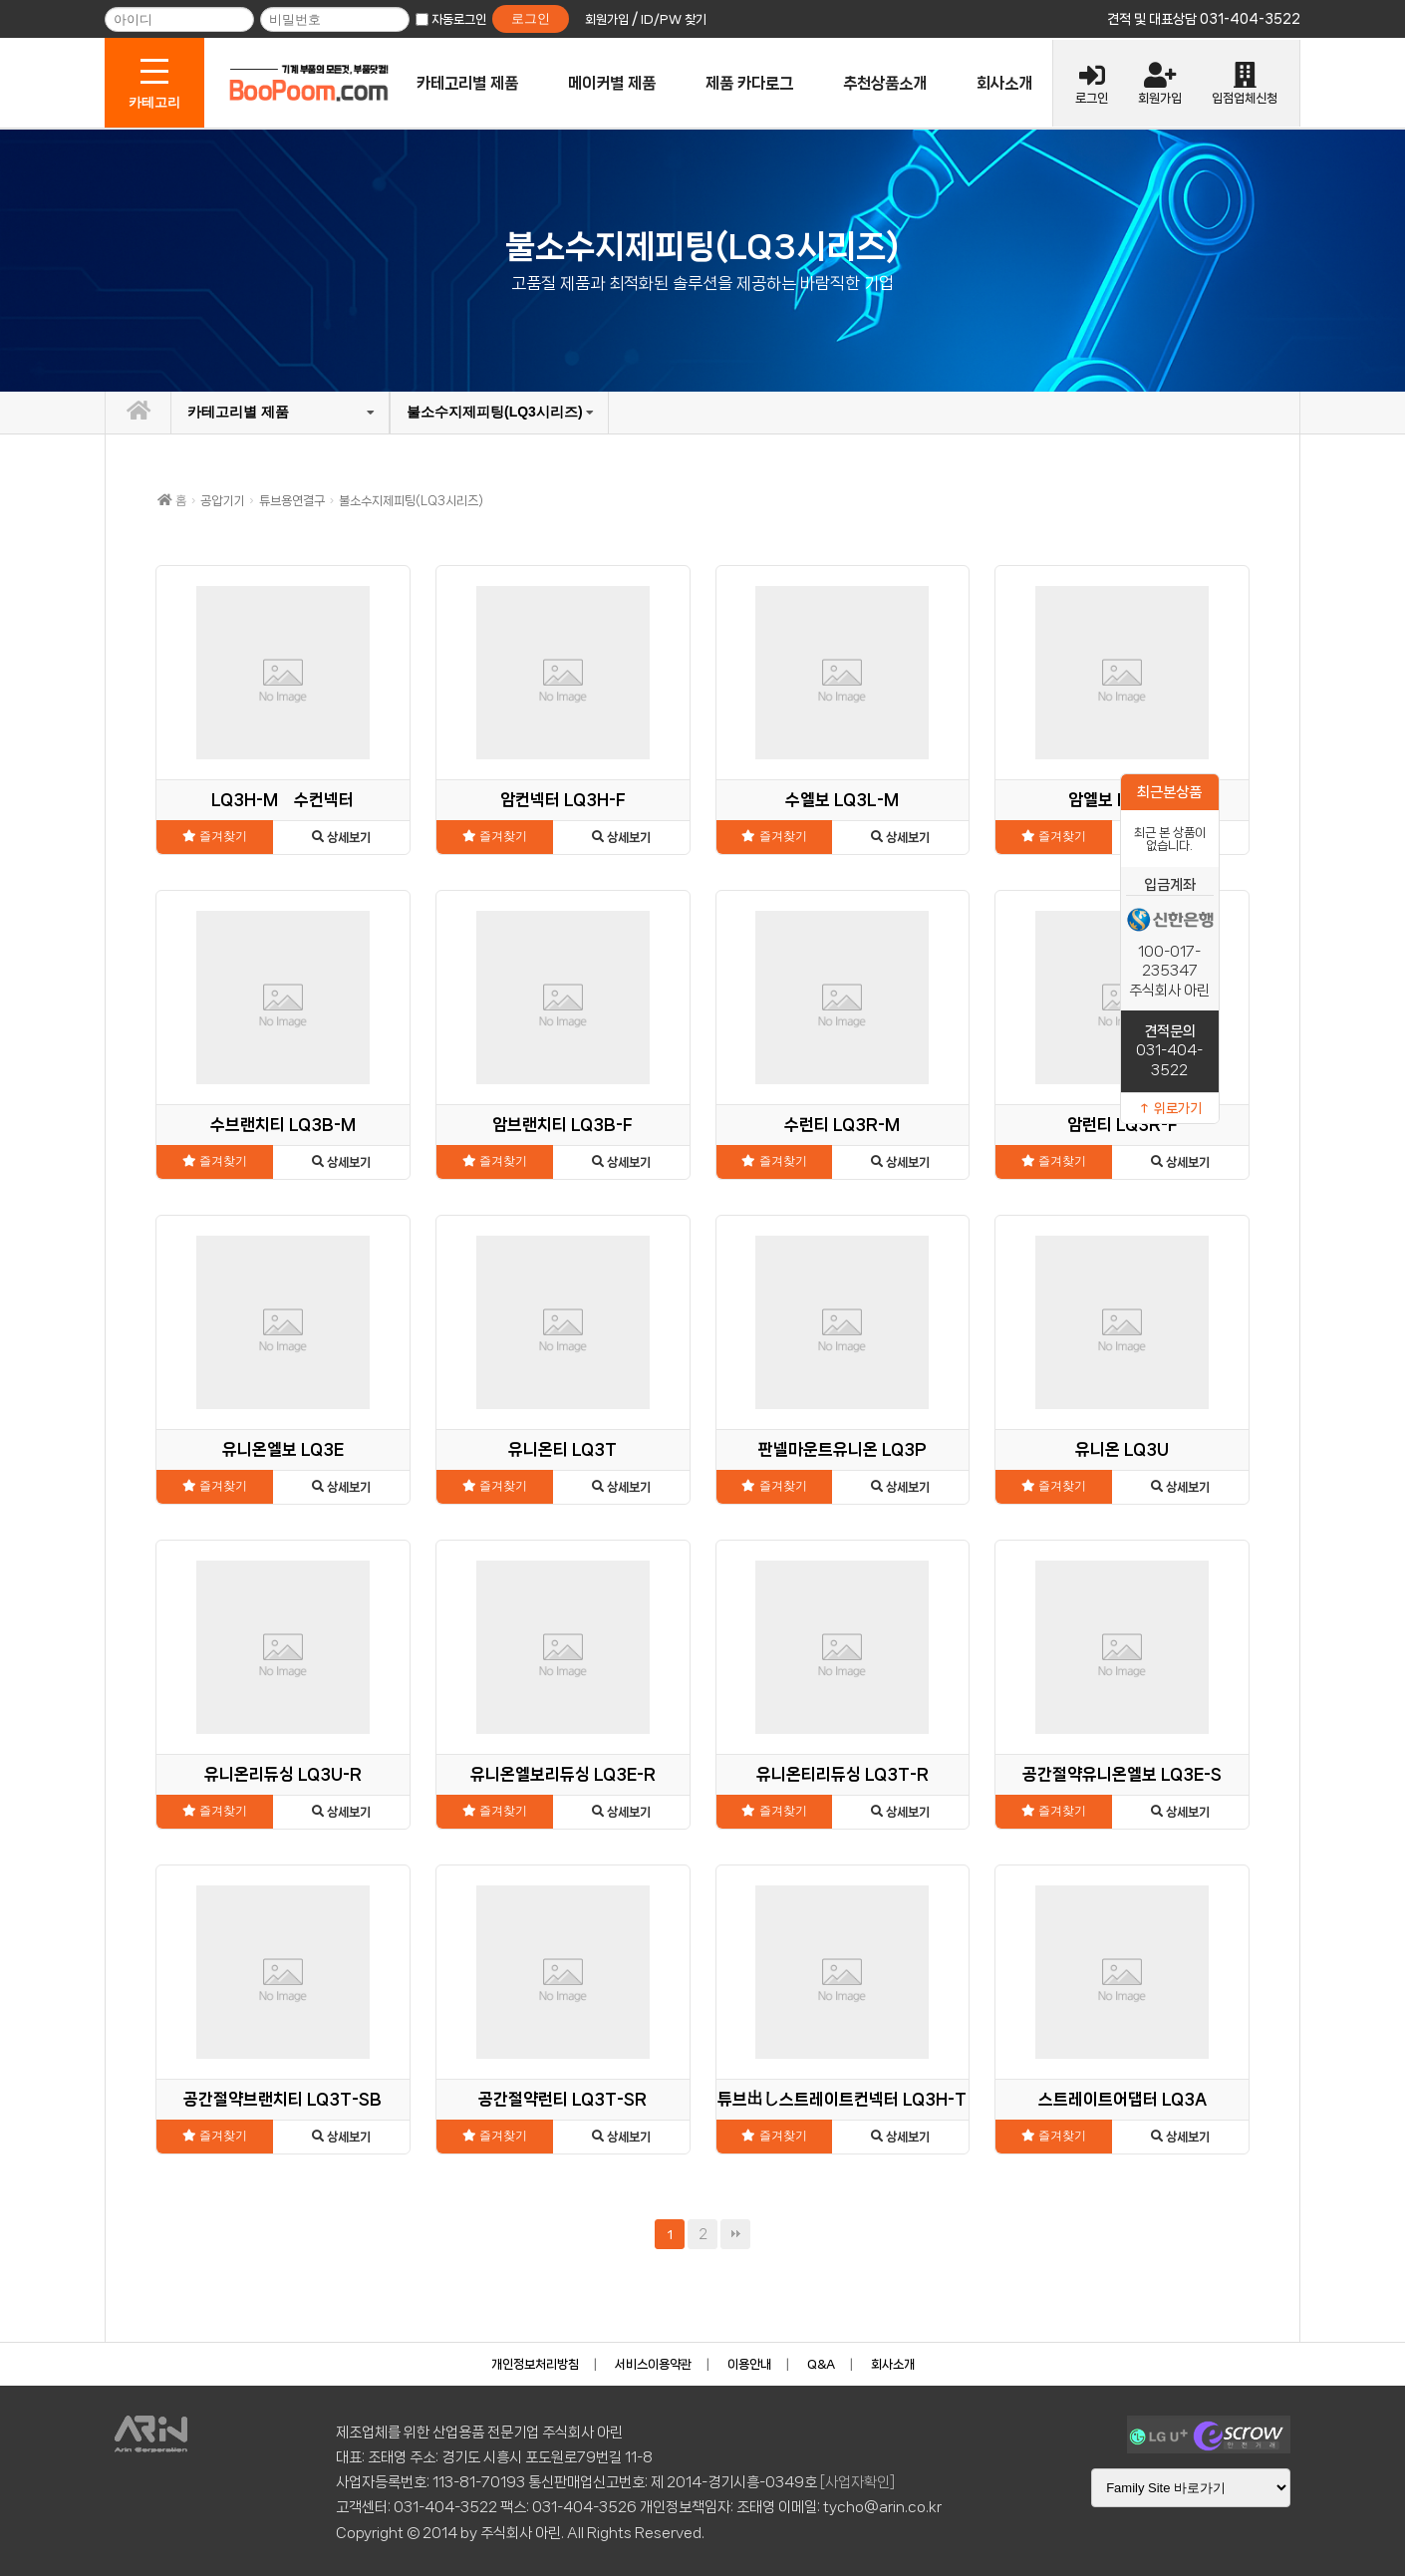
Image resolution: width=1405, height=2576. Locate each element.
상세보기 (341, 837)
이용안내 (749, 2364)
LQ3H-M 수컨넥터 (282, 799)
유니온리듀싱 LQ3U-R (283, 1774)
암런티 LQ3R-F (1122, 1124)
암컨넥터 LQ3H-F (563, 799)
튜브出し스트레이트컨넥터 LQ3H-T (842, 2099)
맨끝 (735, 2234)
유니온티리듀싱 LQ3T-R (842, 1774)
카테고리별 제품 (467, 83)
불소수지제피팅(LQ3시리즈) (495, 412)
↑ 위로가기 (1170, 1108)
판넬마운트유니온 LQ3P (842, 1449)
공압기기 (222, 500)
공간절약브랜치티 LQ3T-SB (282, 2099)
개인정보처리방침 (535, 2364)
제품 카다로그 (749, 83)
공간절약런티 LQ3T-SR (562, 2099)
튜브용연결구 (292, 500)
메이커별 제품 (612, 83)
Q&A (821, 2364)
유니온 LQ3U (1122, 1449)
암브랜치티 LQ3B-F (562, 1124)
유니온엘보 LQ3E (283, 1449)
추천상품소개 (885, 83)
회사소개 (1004, 83)
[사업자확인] (857, 2482)
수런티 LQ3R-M (842, 1124)
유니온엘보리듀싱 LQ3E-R (563, 1774)
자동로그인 (458, 19)
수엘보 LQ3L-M (842, 799)
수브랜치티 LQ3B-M (283, 1124)
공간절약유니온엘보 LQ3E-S (1122, 1774)
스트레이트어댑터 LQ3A (1122, 2099)
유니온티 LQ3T (562, 1449)
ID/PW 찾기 (673, 19)
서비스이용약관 (653, 2364)
